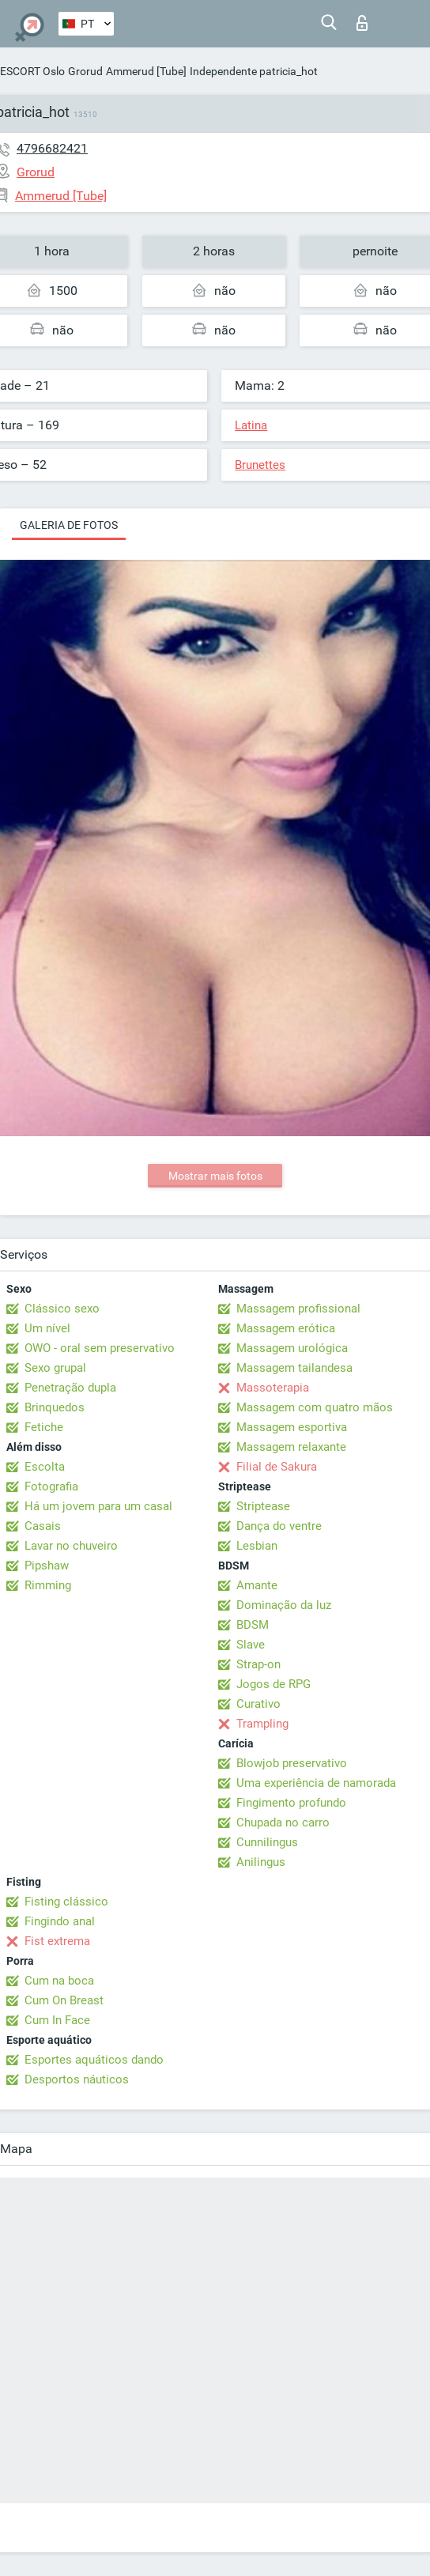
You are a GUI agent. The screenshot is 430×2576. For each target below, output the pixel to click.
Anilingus (260, 1862)
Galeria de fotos (69, 525)
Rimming (48, 1585)
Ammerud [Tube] (146, 71)
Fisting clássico (66, 1901)
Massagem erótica (285, 1328)
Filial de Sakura (276, 1467)
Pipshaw (47, 1565)
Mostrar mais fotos (215, 1175)
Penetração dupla (70, 1388)
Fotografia (51, 1486)
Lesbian (256, 1546)
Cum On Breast (64, 2000)
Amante (256, 1585)
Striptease (263, 1506)
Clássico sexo (62, 1308)
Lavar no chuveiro (71, 1546)
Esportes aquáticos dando (94, 2060)
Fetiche (44, 1427)
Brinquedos (55, 1407)
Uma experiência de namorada (316, 1783)
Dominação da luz (283, 1605)
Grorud (85, 71)
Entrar (362, 23)
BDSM (252, 1625)
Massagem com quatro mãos (314, 1407)
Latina (251, 425)
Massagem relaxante (291, 1447)
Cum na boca (59, 1981)
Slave (250, 1644)
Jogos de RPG (273, 1684)
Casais (43, 1526)
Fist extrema (57, 1941)
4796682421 (52, 148)
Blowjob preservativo (291, 1763)
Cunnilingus (267, 1842)
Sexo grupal (55, 1368)
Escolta (45, 1467)
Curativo (258, 1704)
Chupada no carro (283, 1822)
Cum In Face (57, 2020)
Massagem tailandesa (294, 1368)
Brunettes (260, 465)
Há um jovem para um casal (98, 1506)
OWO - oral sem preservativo (100, 1348)
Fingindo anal (60, 1921)
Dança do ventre (279, 1526)
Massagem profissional (298, 1308)
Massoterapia (272, 1388)
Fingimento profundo (291, 1803)
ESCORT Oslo (32, 71)
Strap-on (258, 1664)
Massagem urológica (292, 1348)
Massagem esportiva (291, 1427)
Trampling (262, 1724)
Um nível (47, 1328)
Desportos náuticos (77, 2079)
